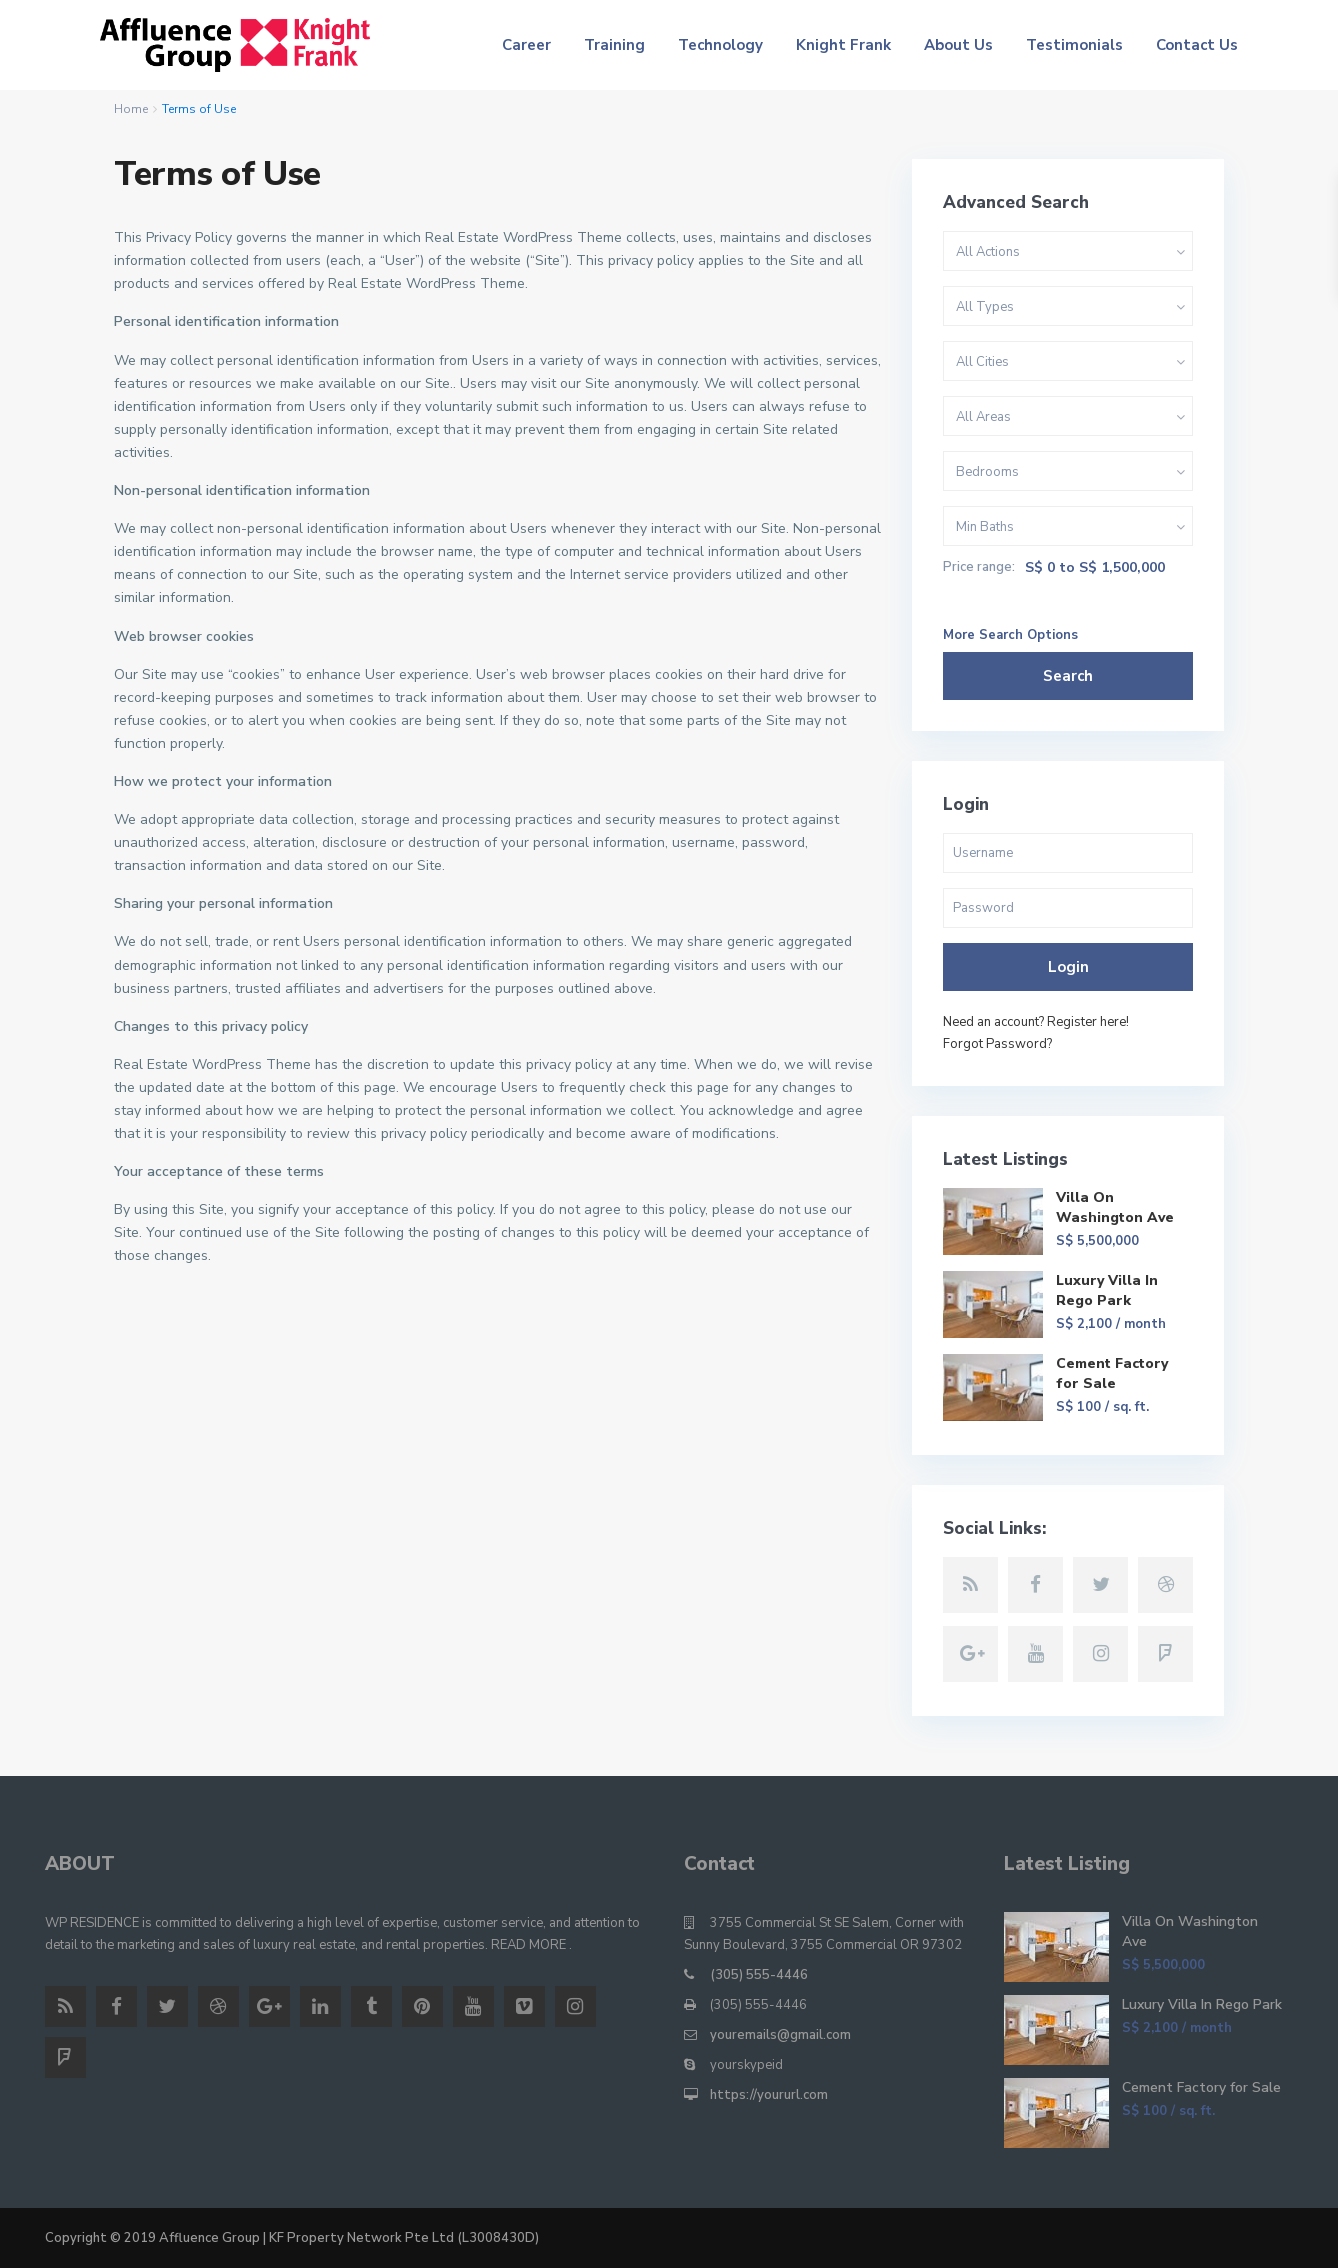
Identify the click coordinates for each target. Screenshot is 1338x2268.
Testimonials (1074, 45)
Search (1068, 676)
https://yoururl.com (769, 2095)
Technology (720, 45)
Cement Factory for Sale (1112, 1373)
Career (526, 45)
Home (131, 109)
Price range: (979, 567)
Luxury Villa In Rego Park (1107, 1290)
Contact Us (1197, 45)
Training (614, 45)
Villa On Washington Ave (1115, 1207)
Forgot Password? (997, 1044)
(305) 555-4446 (759, 1975)
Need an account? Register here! (1036, 1022)
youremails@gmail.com (780, 2035)
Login (1068, 967)
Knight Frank (843, 45)
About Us (958, 45)
